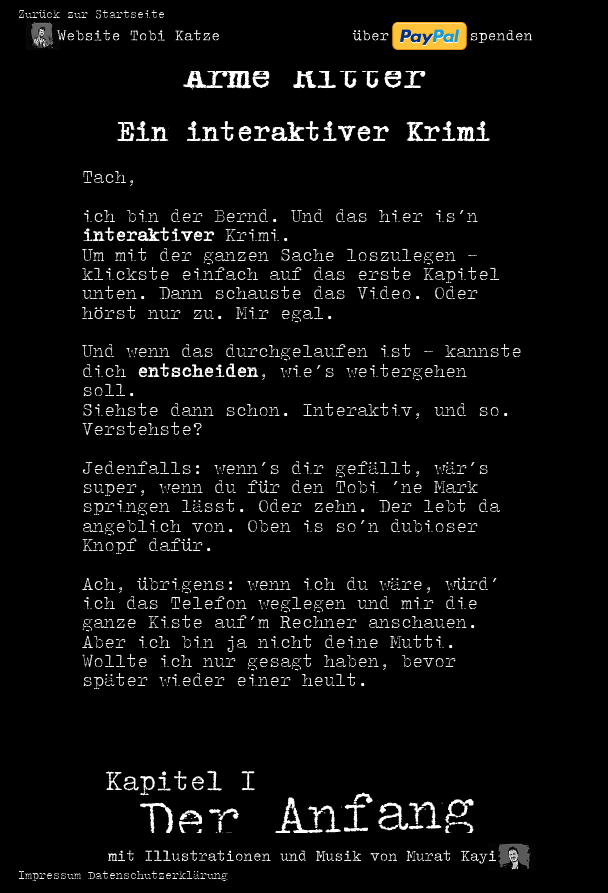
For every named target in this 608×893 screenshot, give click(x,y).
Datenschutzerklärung (158, 876)
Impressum (49, 876)
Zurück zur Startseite (91, 15)
